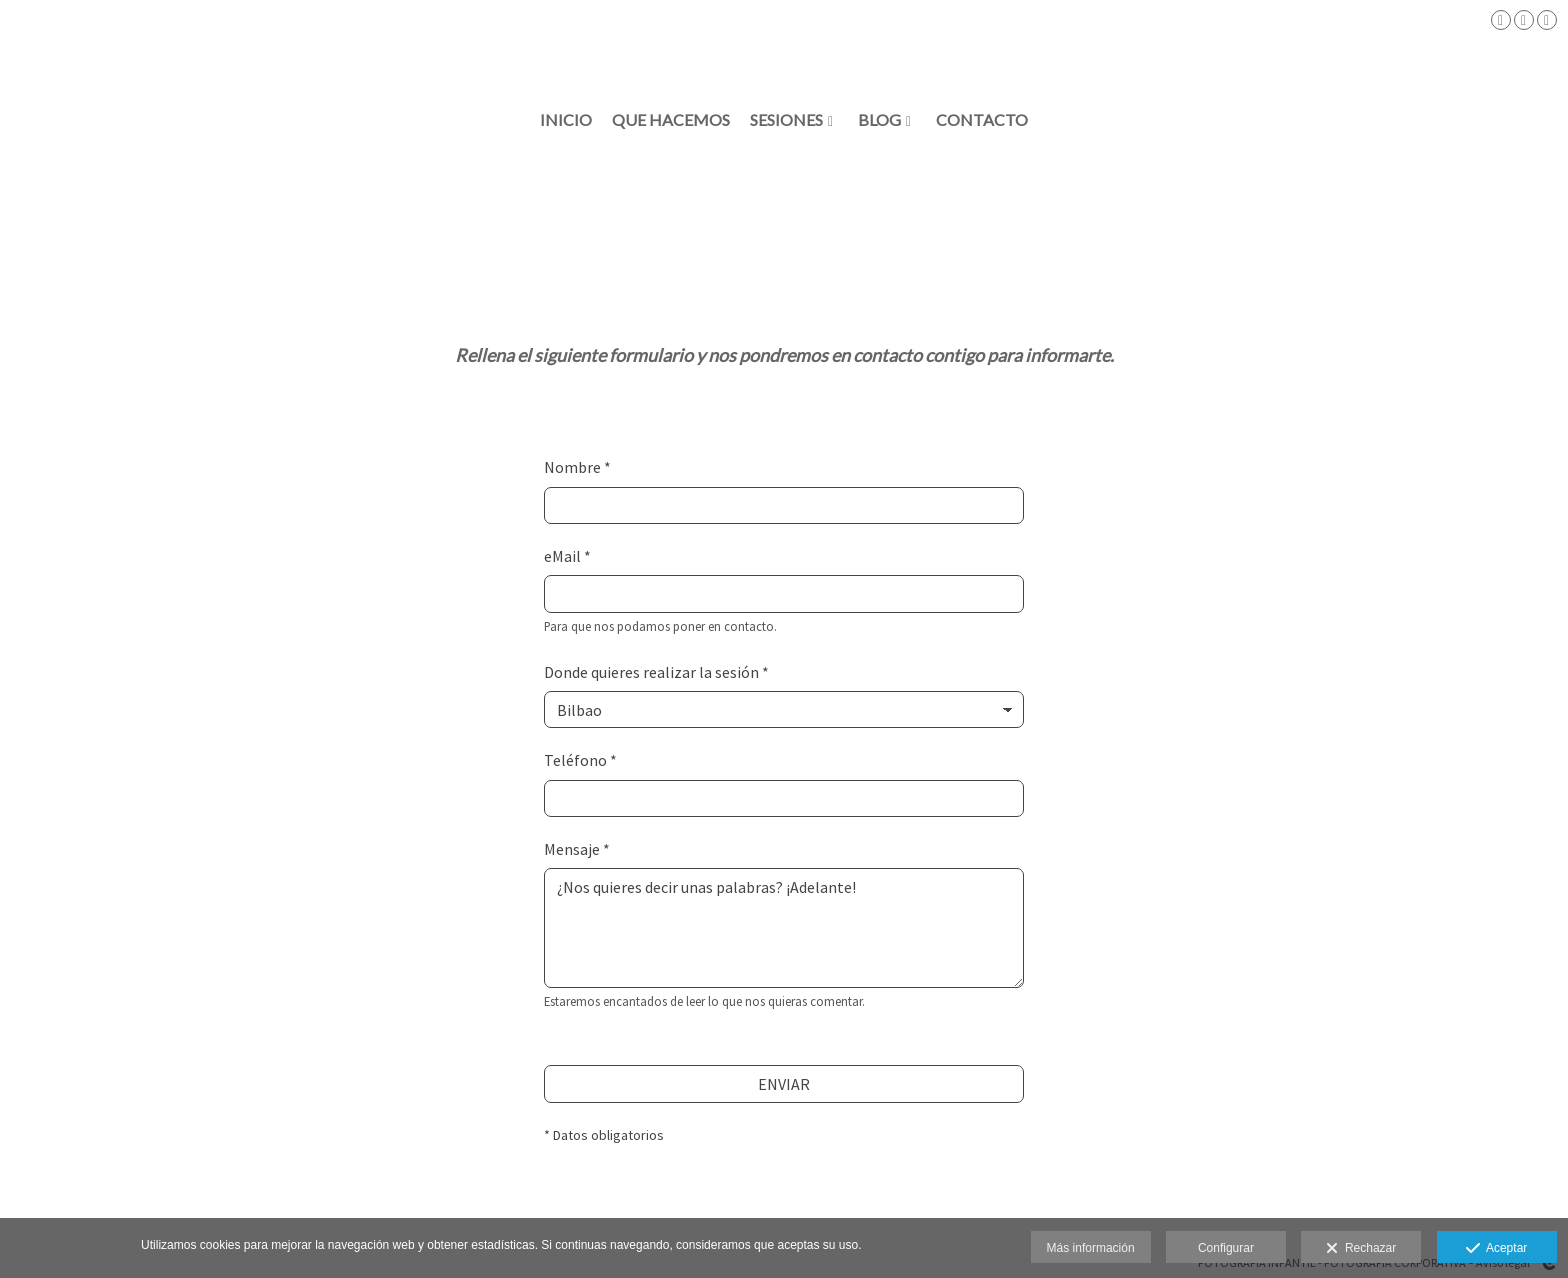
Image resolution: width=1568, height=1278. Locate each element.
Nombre (577, 467)
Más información (1091, 1248)
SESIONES (786, 120)
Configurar (1226, 1248)
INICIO (566, 120)
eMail (567, 556)
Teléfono (580, 760)
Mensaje (577, 849)
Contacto (982, 120)
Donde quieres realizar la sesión (656, 672)
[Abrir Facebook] (1501, 20)
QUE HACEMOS (671, 120)
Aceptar (1496, 1249)
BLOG (879, 120)
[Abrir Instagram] (1524, 20)
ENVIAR (784, 1084)
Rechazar (1361, 1249)
